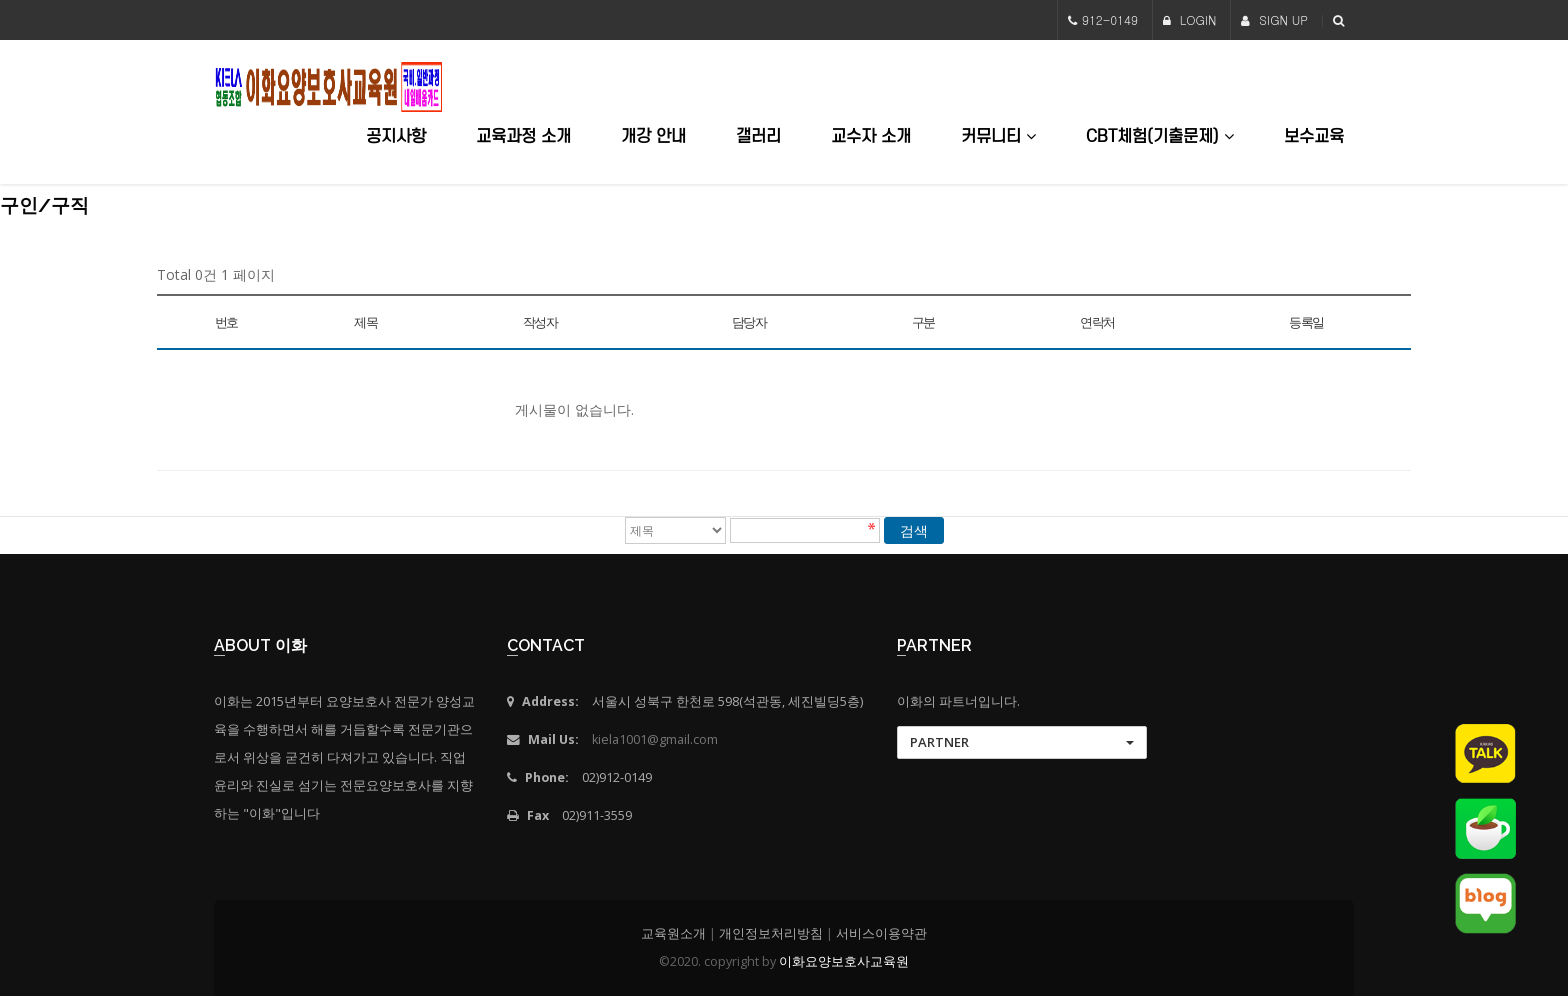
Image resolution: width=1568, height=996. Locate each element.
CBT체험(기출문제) (1160, 136)
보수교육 (1314, 136)
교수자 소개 (871, 136)
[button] (1022, 742)
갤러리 (758, 136)
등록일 (1306, 322)
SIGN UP (1274, 19)
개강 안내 (653, 136)
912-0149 (1110, 19)
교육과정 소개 (523, 136)
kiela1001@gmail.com (655, 739)
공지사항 (396, 136)
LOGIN (1190, 19)
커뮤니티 (998, 136)
